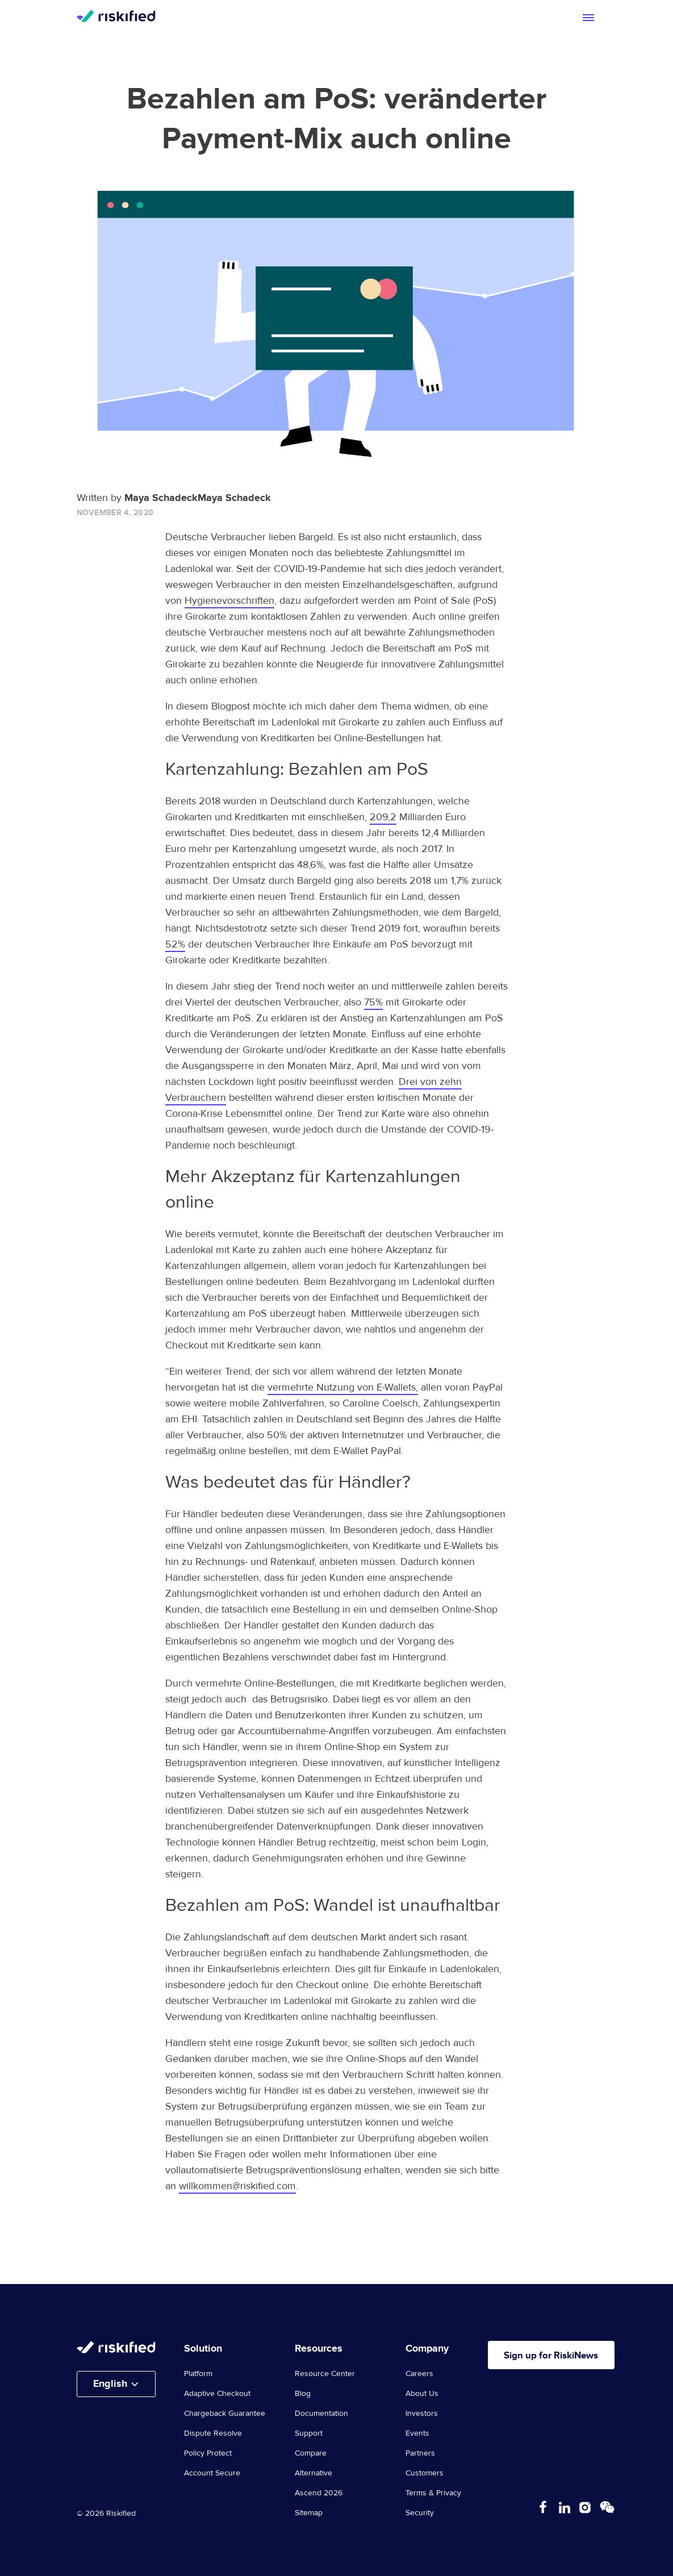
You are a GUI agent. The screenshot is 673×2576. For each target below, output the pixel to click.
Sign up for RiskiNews (556, 2355)
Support (309, 2433)
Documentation (321, 2413)
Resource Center (325, 2374)
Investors (422, 2413)
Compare (311, 2453)
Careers (419, 2374)
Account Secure (212, 2473)
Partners (420, 2453)
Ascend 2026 (318, 2493)
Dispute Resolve (213, 2433)
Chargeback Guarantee (224, 2413)
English (110, 2384)
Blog (303, 2394)
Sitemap (309, 2513)
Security (420, 2513)
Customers (425, 2473)
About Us (422, 2394)
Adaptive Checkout (217, 2394)
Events (417, 2433)
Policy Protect (208, 2453)
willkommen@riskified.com (237, 2186)
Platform (198, 2374)
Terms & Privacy (433, 2493)
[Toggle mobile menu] (588, 17)
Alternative (313, 2473)
